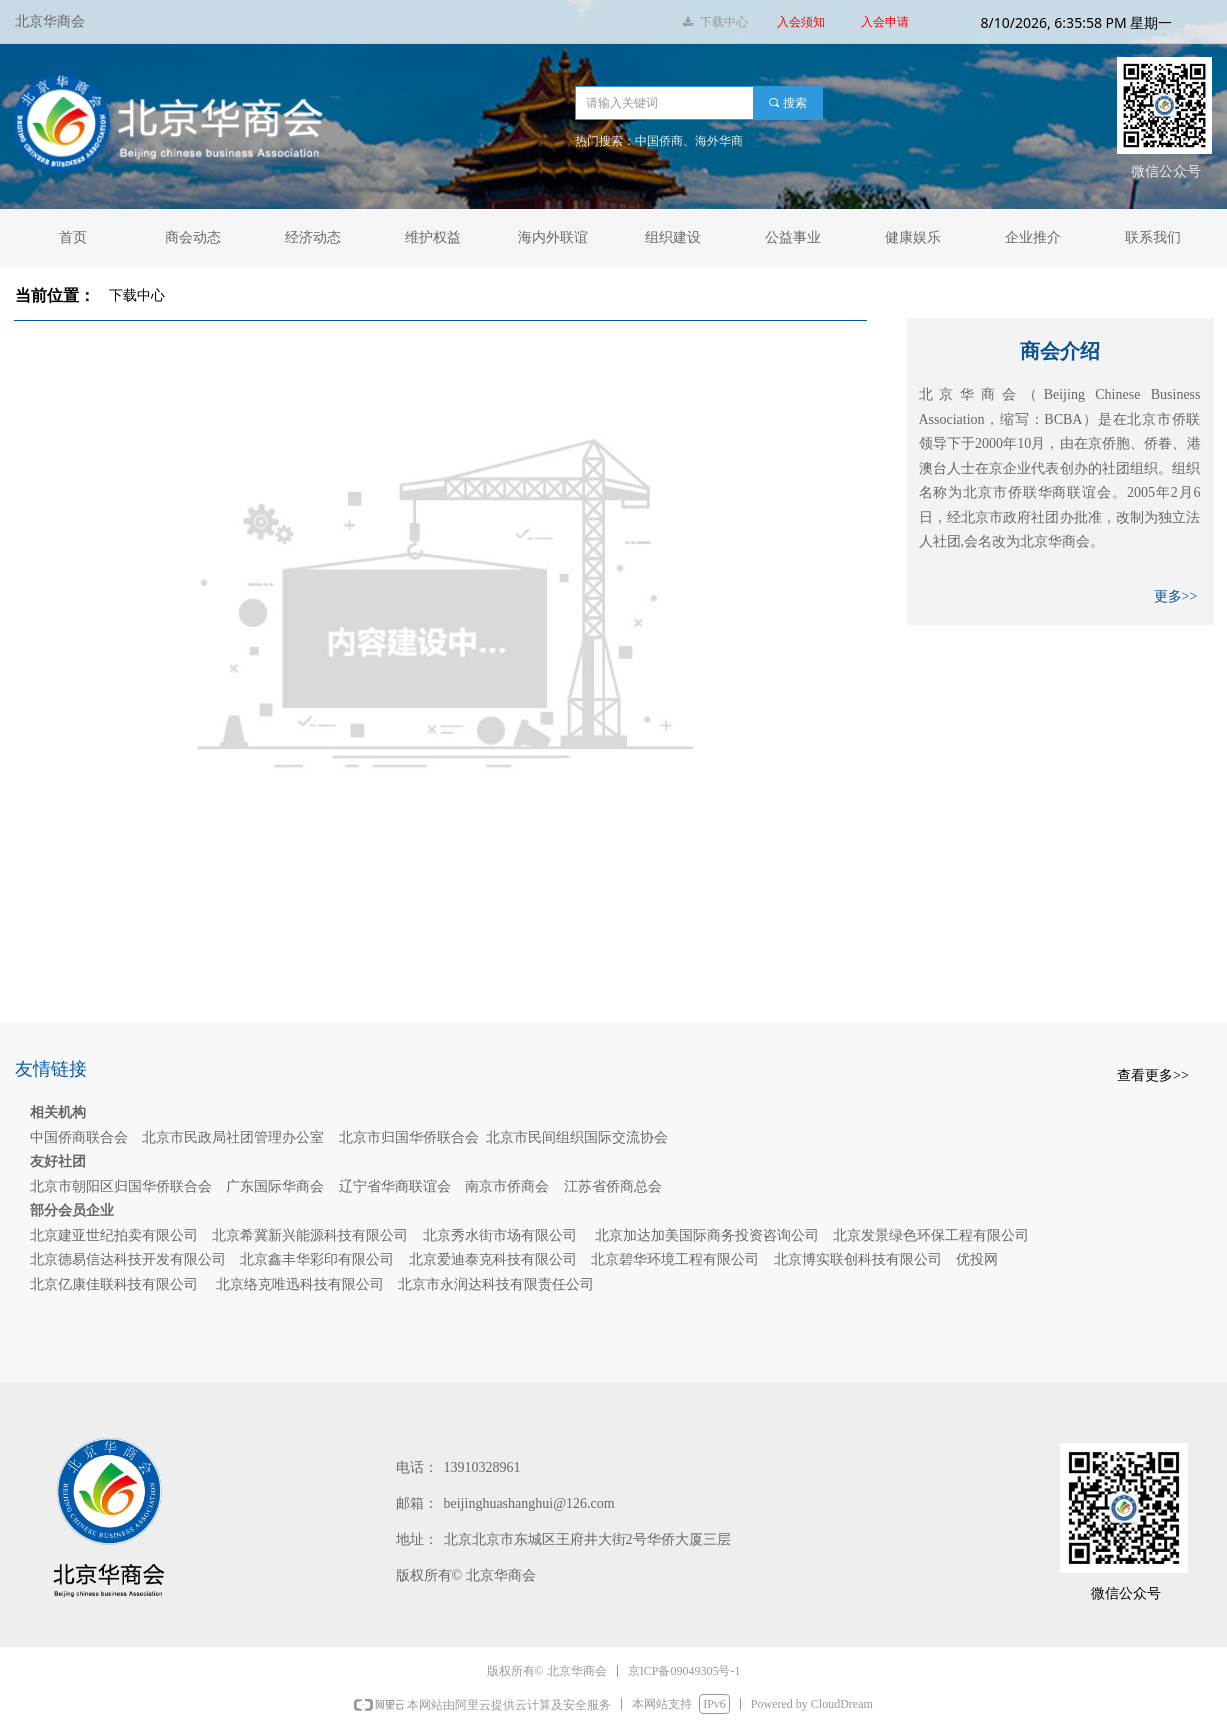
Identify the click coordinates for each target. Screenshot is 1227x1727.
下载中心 (137, 295)
